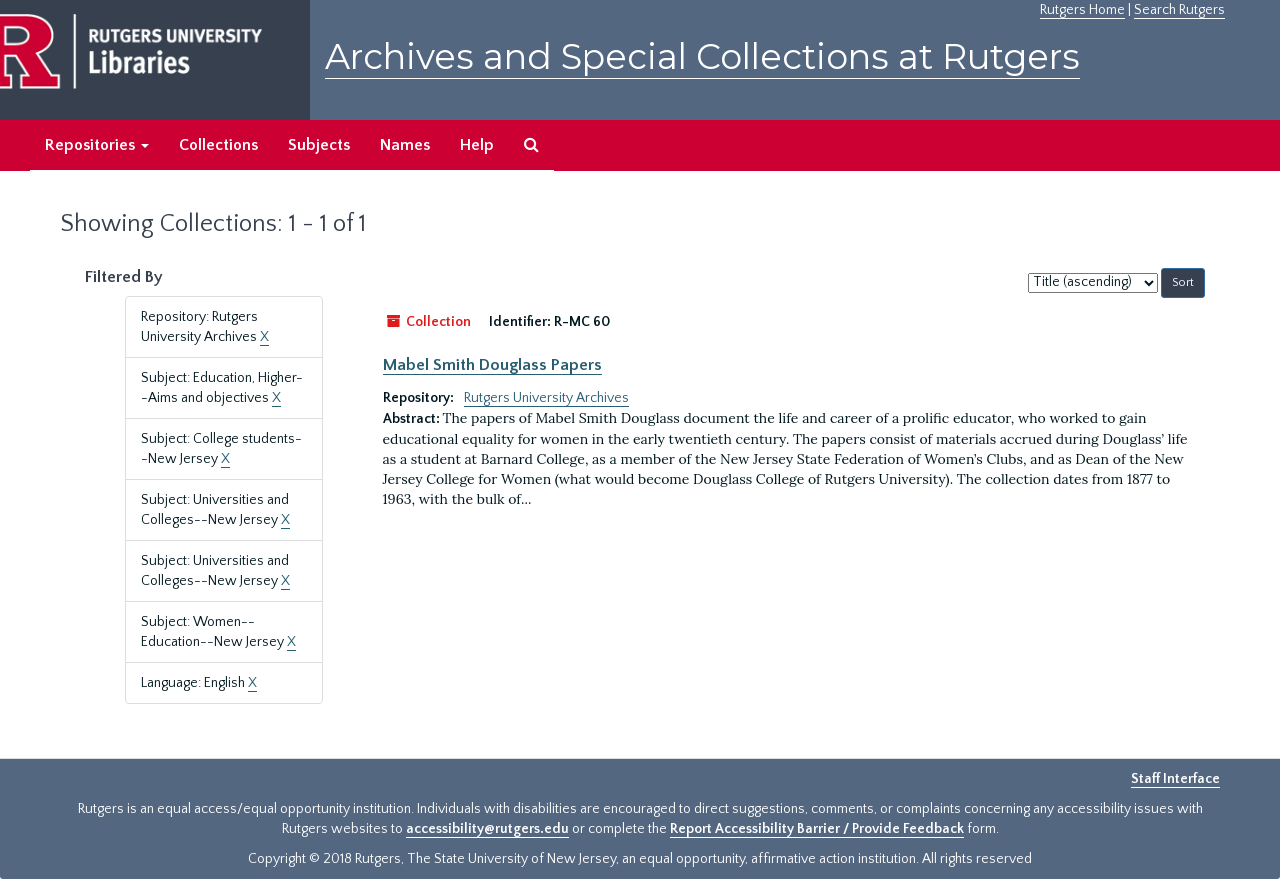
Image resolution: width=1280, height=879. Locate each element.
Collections (218, 145)
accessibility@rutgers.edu (487, 829)
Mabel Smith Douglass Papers (492, 365)
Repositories (97, 145)
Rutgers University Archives (546, 398)
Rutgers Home (1082, 10)
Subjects (319, 145)
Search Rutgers (1179, 10)
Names (405, 145)
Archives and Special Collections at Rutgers (702, 56)
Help (477, 145)
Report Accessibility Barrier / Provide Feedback (817, 829)
